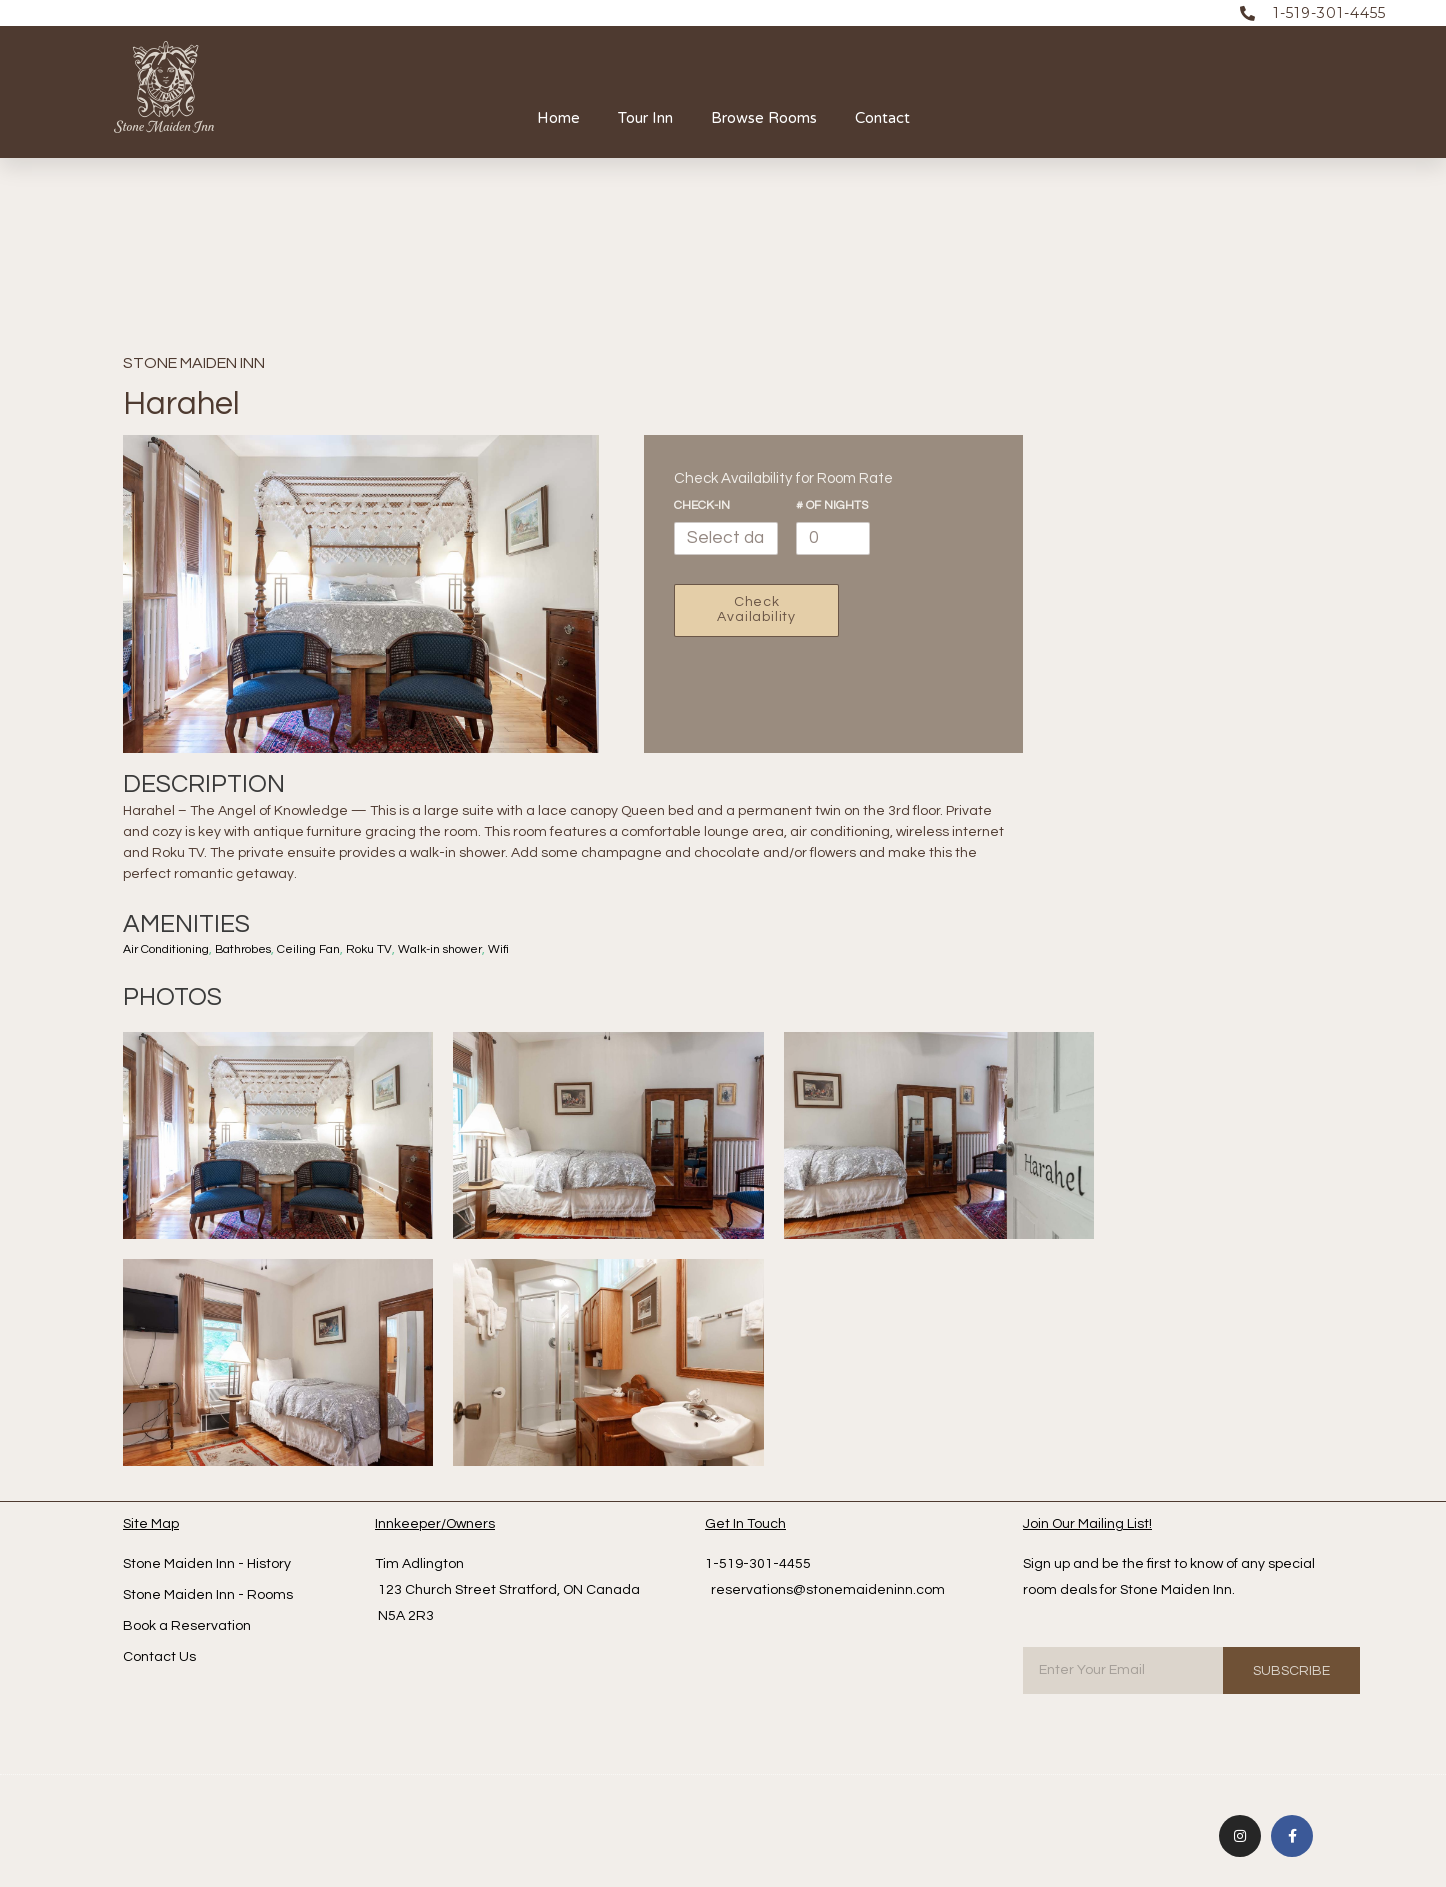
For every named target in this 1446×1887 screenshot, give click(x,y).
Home (558, 118)
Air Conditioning (169, 949)
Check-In (702, 505)
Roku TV (385, 949)
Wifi (522, 949)
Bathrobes (252, 949)
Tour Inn (645, 118)
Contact (882, 118)
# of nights (832, 505)
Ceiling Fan (322, 949)
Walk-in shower (460, 949)
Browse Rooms (764, 118)
